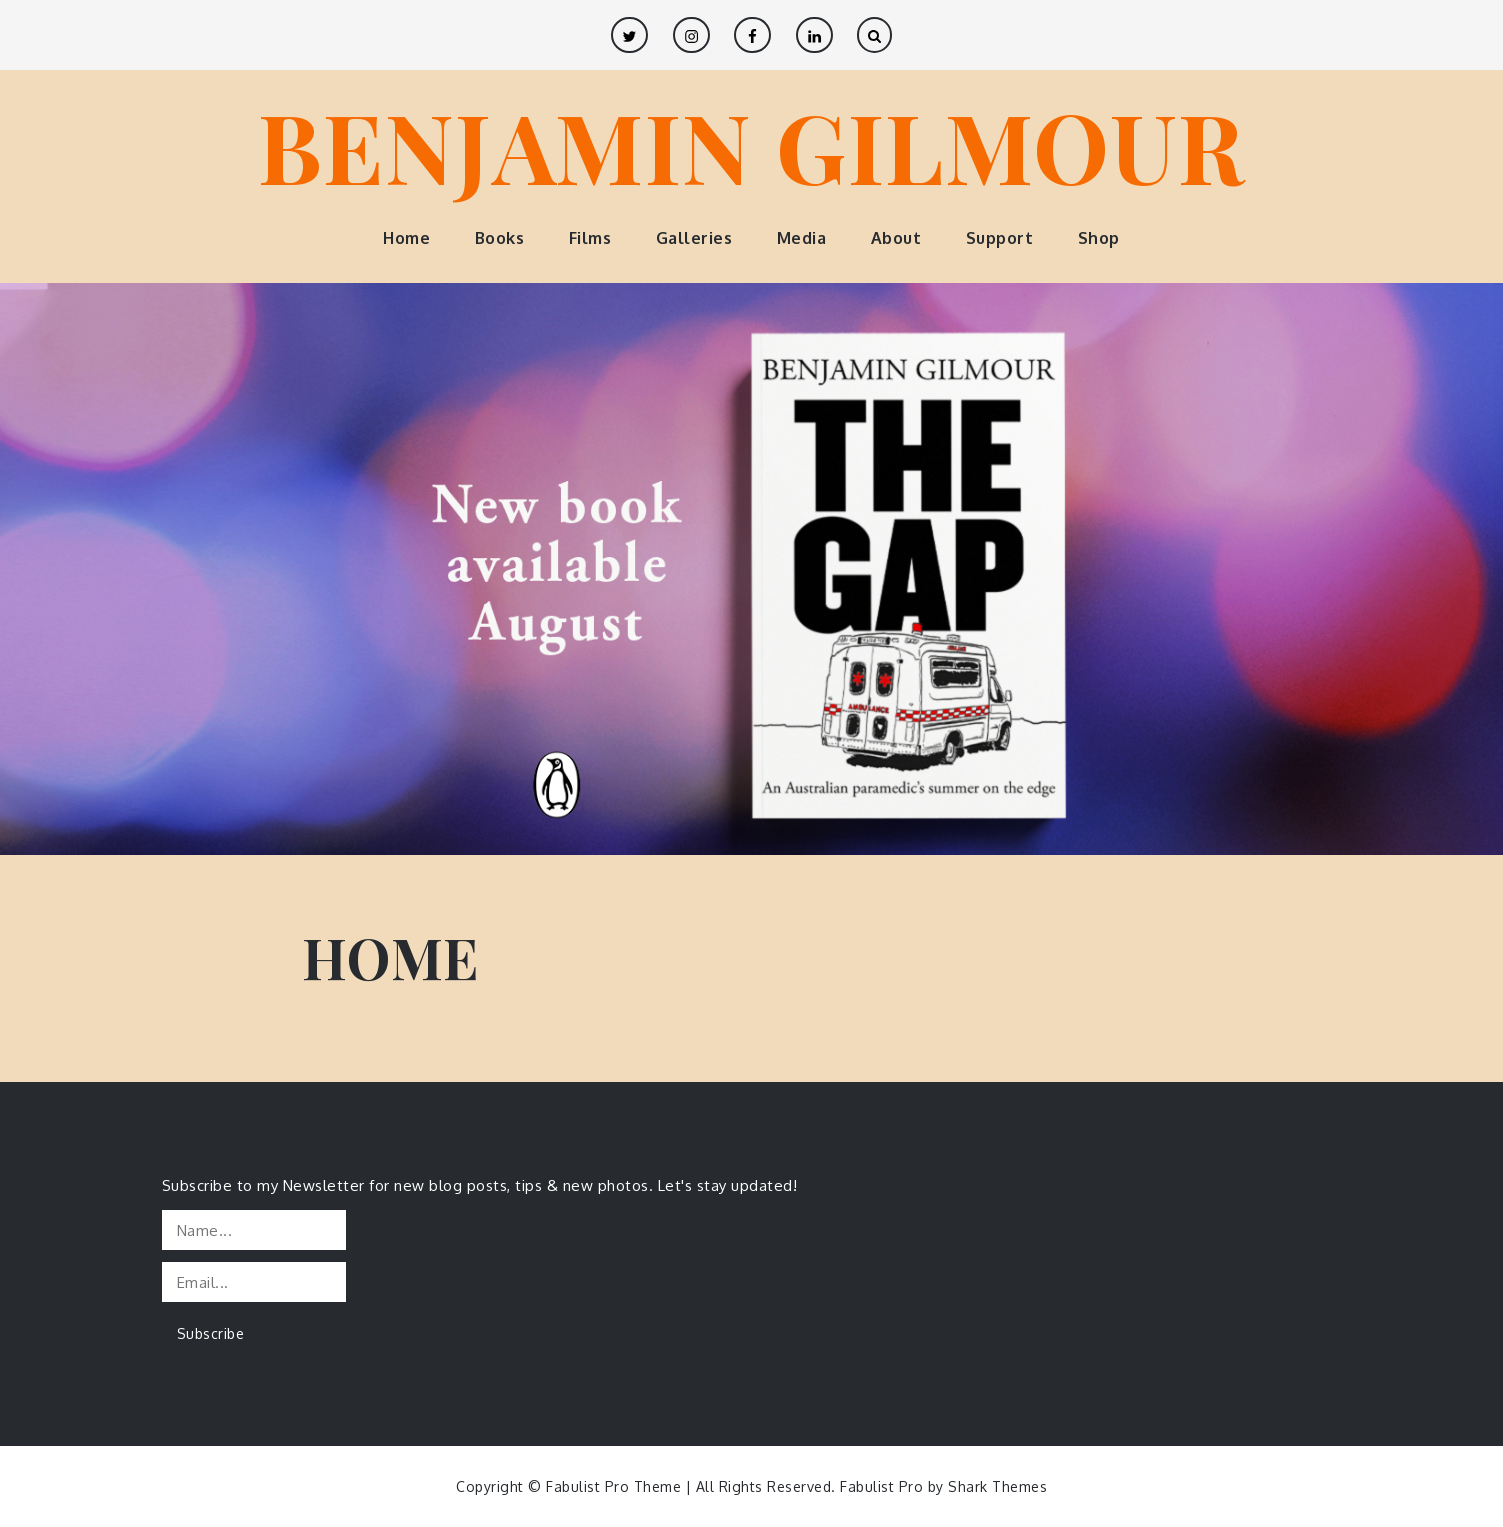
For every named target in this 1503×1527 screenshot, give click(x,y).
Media (802, 238)
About (896, 238)
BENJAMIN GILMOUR (752, 145)
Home (406, 238)
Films (590, 238)
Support (1000, 238)
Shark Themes (997, 1486)
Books (500, 238)
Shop (1099, 238)
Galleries (694, 238)
